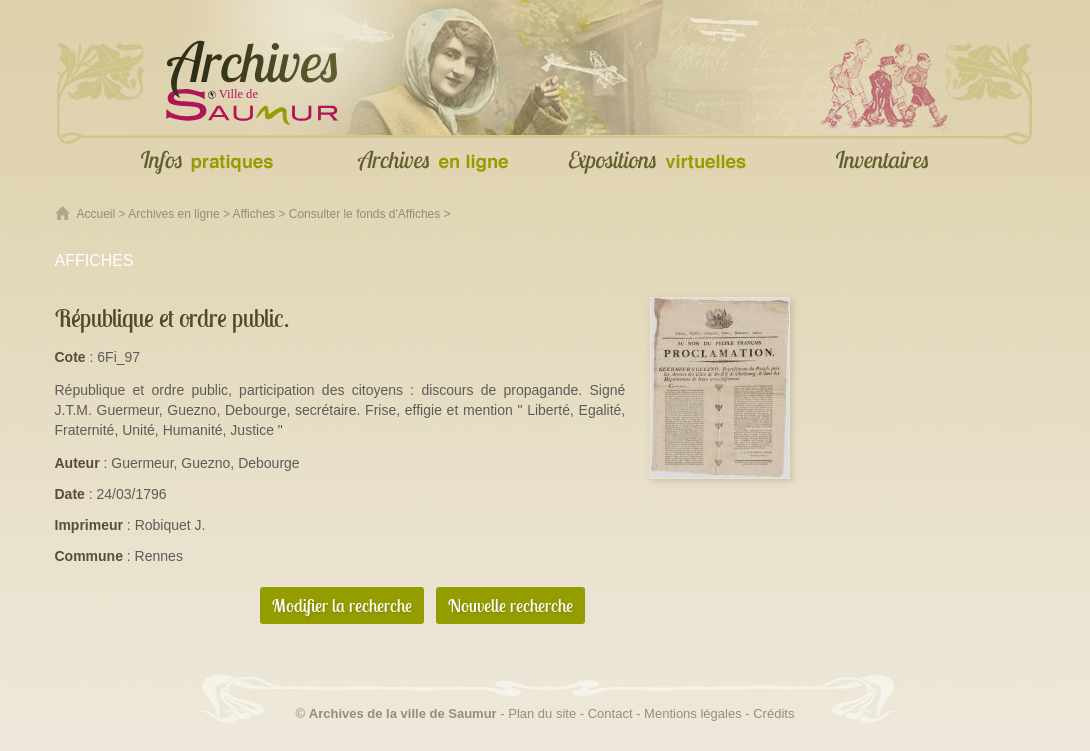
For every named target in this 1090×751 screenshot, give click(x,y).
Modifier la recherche (342, 605)
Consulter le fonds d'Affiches (365, 214)
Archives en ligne (173, 214)
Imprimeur (89, 525)
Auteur (77, 463)
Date (70, 494)
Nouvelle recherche (510, 605)
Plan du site (542, 713)
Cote (70, 357)
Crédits (773, 713)
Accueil (96, 214)
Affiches (254, 214)
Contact (610, 713)
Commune (89, 556)
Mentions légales (693, 713)
